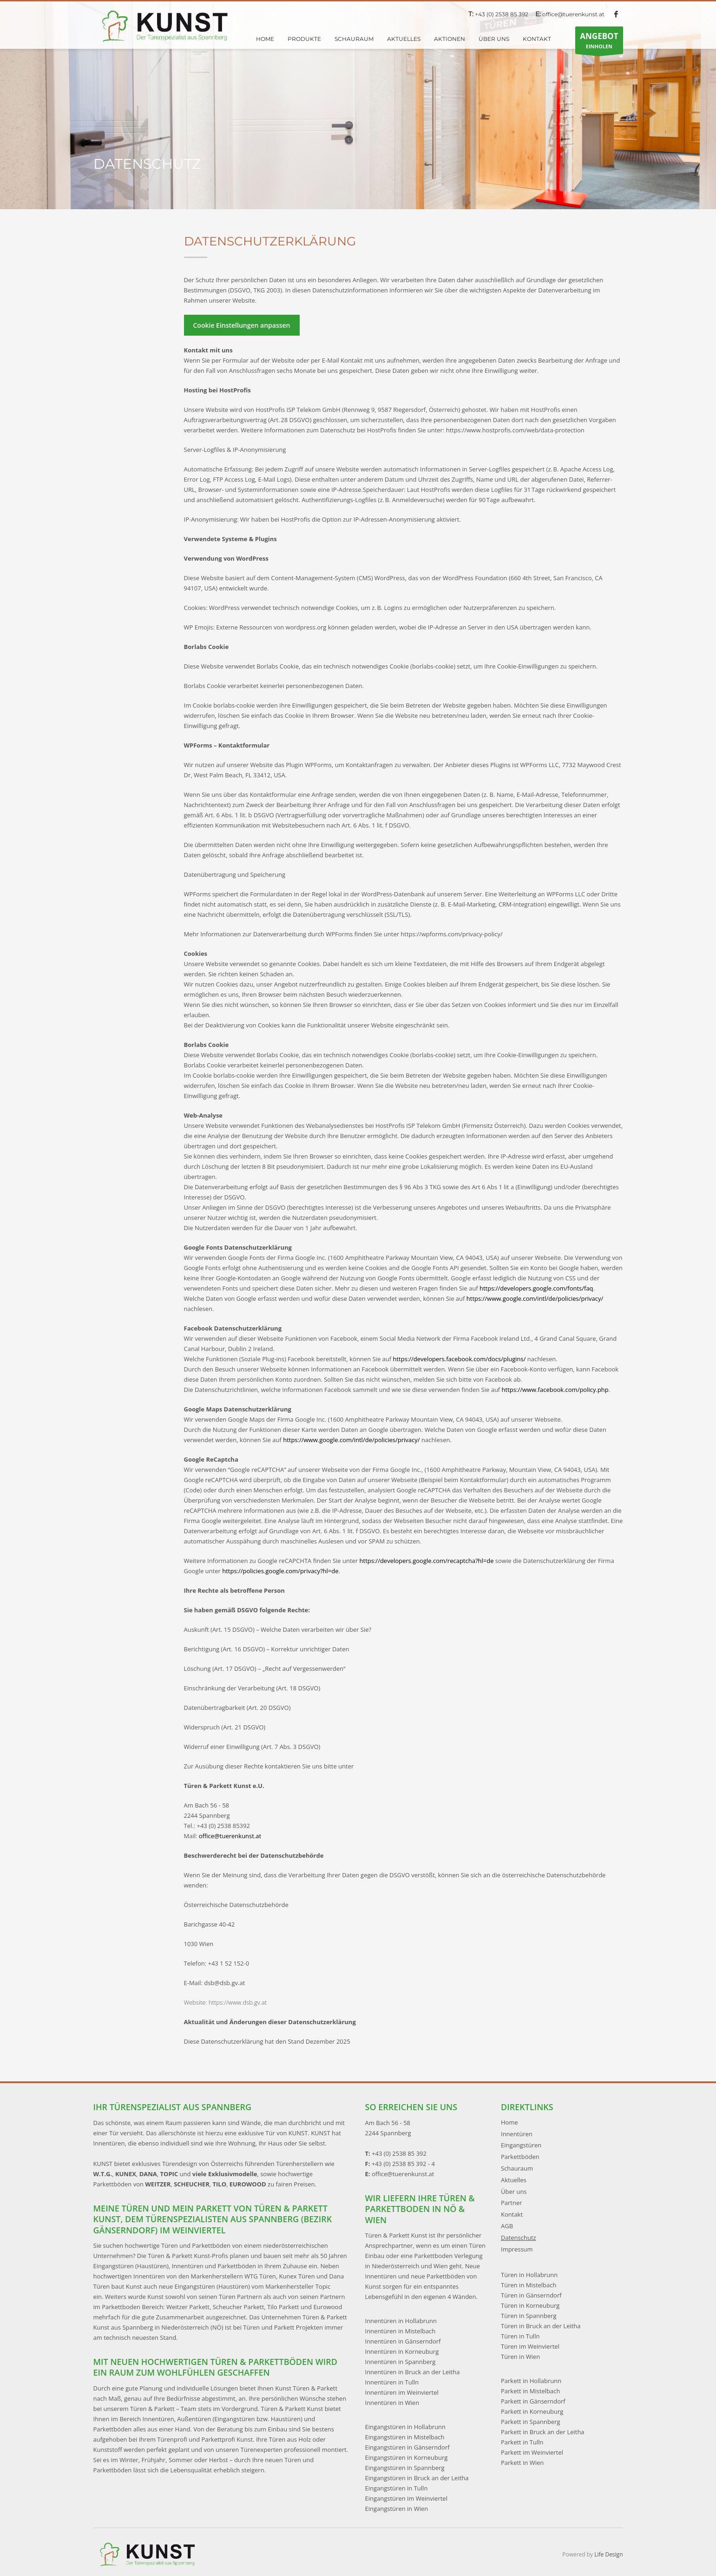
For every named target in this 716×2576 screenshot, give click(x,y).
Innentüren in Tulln (392, 2382)
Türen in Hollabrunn (529, 2275)
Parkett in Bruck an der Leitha (543, 2432)
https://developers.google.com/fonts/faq (536, 1288)
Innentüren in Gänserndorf (403, 2341)
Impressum (517, 2249)
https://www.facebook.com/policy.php (555, 1389)
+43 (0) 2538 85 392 (501, 14)
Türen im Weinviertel (530, 2346)
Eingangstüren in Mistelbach (405, 2437)
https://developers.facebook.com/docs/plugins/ (459, 1359)
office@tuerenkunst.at (573, 14)
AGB (507, 2226)
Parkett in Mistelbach (530, 2391)
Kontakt (512, 2214)
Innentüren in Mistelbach (400, 2331)
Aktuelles (513, 2180)
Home (509, 2122)
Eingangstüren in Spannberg (405, 2467)
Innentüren (516, 2134)
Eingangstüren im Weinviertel (406, 2498)
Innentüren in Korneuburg (402, 2351)
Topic (322, 2286)
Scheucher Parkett (238, 2307)
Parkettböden (520, 2156)
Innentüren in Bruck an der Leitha (412, 2372)
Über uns (514, 2191)
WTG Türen (260, 2276)
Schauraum (517, 2168)
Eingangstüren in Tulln (396, 2488)
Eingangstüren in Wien (396, 2508)
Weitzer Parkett (188, 2307)
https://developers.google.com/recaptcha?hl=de (427, 1560)
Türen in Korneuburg (530, 2305)
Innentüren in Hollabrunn (401, 2321)
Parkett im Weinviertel (532, 2452)
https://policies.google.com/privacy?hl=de (280, 1571)
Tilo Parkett (283, 2307)
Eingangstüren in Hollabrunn (405, 2427)
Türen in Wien (520, 2356)
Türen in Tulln (520, 2336)
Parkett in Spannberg (530, 2421)
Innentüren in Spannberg (400, 2361)
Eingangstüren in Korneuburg (406, 2457)
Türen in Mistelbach (529, 2285)
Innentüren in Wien (392, 2402)
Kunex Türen (297, 2276)
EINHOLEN (599, 42)
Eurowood (327, 2307)
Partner (511, 2203)
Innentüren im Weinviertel (402, 2392)
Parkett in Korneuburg (532, 2411)
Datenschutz (518, 2237)
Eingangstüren (521, 2145)
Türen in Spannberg (529, 2315)
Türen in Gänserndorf (531, 2295)
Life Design (608, 2554)
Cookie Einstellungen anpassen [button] (241, 325)
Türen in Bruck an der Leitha (541, 2326)
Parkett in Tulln (522, 2442)
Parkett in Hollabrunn (531, 2381)
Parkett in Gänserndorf (533, 2401)
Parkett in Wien (522, 2462)
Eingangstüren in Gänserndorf (407, 2447)
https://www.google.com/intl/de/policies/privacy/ (534, 1298)
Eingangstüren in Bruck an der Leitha (417, 2478)
